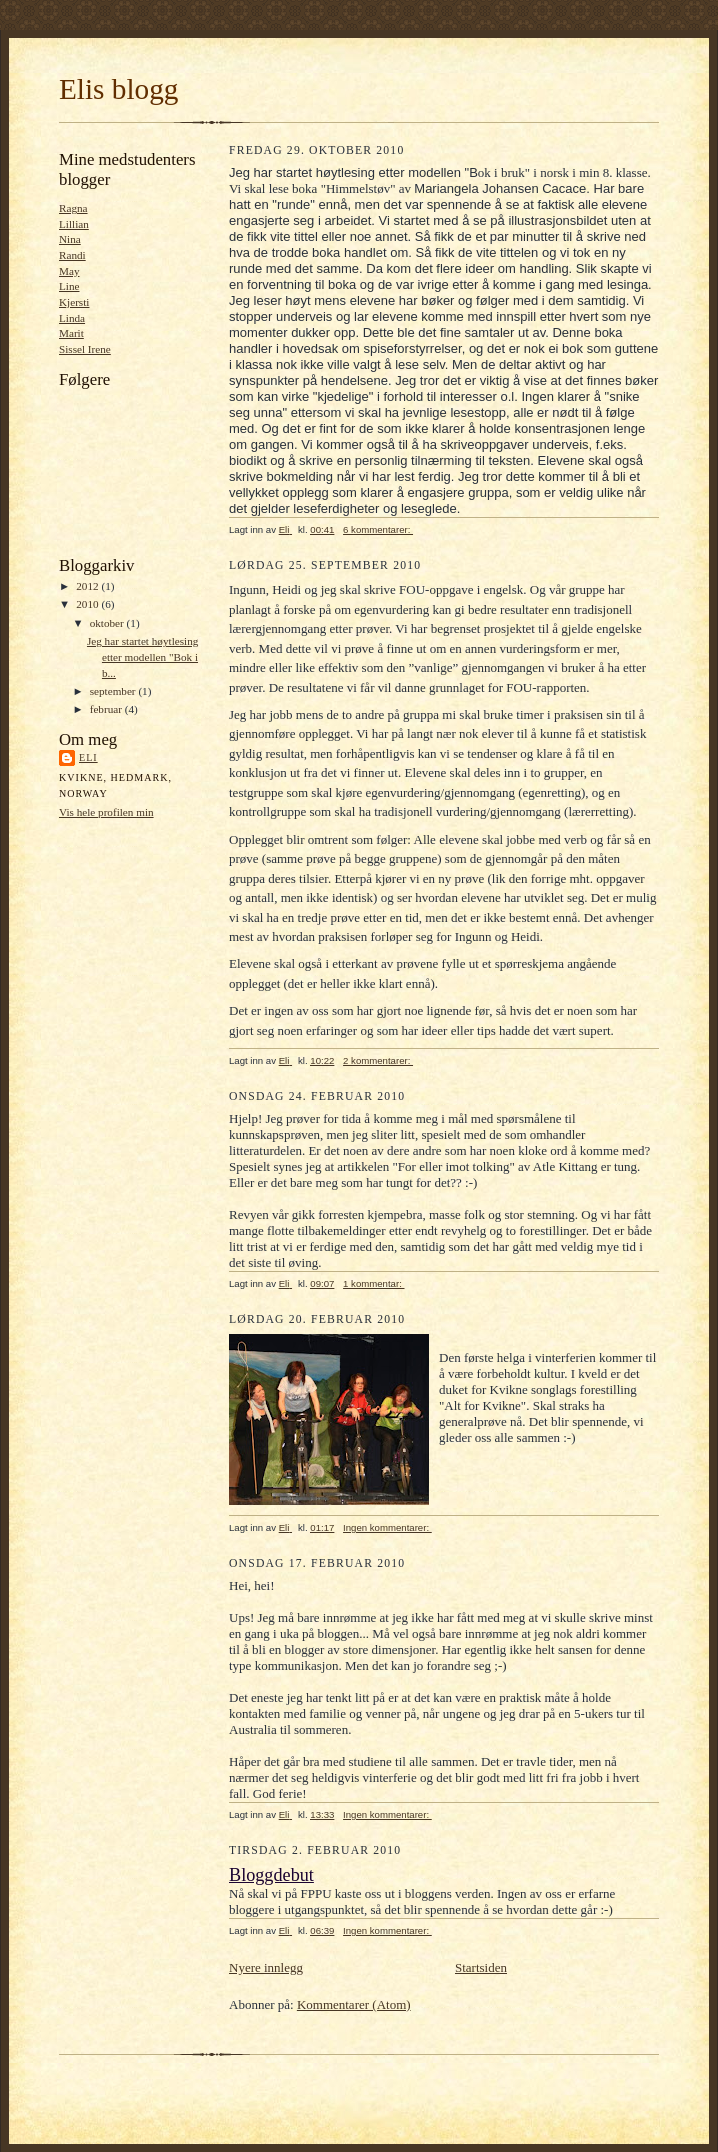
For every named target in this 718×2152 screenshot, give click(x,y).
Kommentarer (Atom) (354, 2004)
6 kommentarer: (378, 529)
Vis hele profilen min (106, 812)
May (69, 271)
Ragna (73, 208)
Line (69, 286)
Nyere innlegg (266, 1967)
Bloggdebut (271, 1875)
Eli (88, 757)
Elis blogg (118, 89)
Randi (72, 255)
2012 (88, 586)
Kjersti (74, 302)
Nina (70, 239)
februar (107, 709)
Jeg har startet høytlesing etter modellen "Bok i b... (142, 656)
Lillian (74, 224)
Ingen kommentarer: (387, 1527)
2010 (88, 604)
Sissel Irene (85, 349)
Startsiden (481, 1967)
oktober (108, 623)
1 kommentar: (373, 1283)
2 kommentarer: (378, 1060)
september (114, 691)
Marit (71, 333)
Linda (72, 318)
